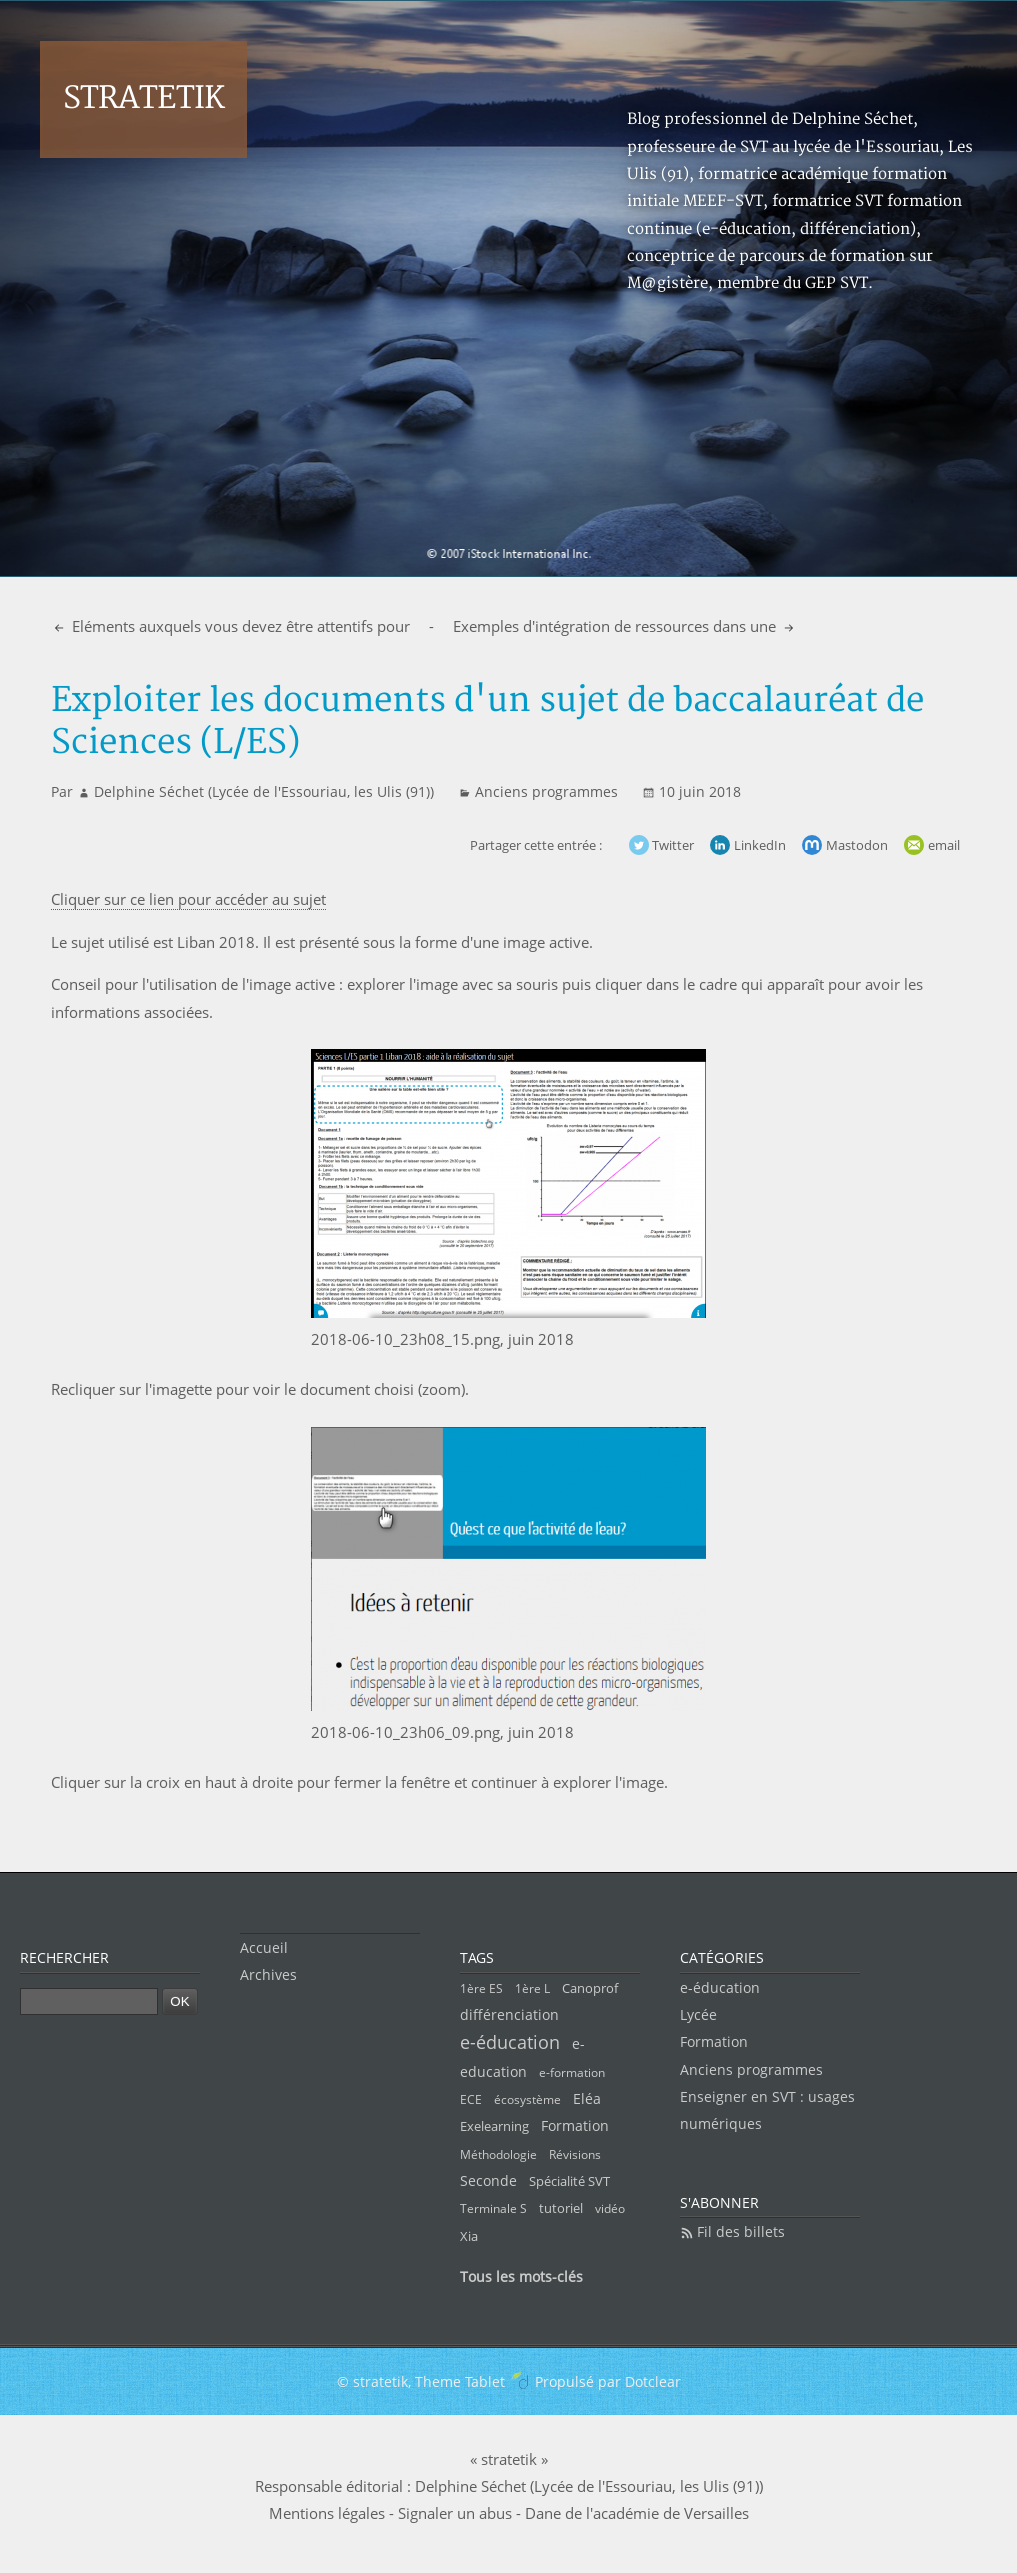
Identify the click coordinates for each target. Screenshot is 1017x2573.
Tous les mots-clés (521, 2276)
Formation (575, 2125)
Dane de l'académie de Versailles (637, 2513)
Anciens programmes (546, 791)
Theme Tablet (460, 2381)
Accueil (264, 1947)
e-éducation (510, 2041)
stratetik (143, 98)
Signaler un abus (455, 2513)
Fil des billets (741, 2231)
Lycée (698, 2014)
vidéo (610, 2208)
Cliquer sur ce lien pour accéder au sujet (188, 899)
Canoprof (590, 1988)
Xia (469, 2236)
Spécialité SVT (569, 2181)
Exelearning (494, 2126)
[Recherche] (89, 2001)
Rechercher (64, 1957)
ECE (471, 2099)
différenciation (509, 2014)
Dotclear (653, 2381)
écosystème (527, 2099)
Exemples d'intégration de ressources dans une (616, 626)
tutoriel (561, 2208)
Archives (268, 1974)
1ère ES (481, 1988)
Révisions (575, 2154)
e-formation (572, 2072)
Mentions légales (327, 2513)
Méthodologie (498, 2154)
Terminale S (493, 2208)
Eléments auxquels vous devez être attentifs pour (239, 626)
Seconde (488, 2180)
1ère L (532, 1988)
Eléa (587, 2098)
